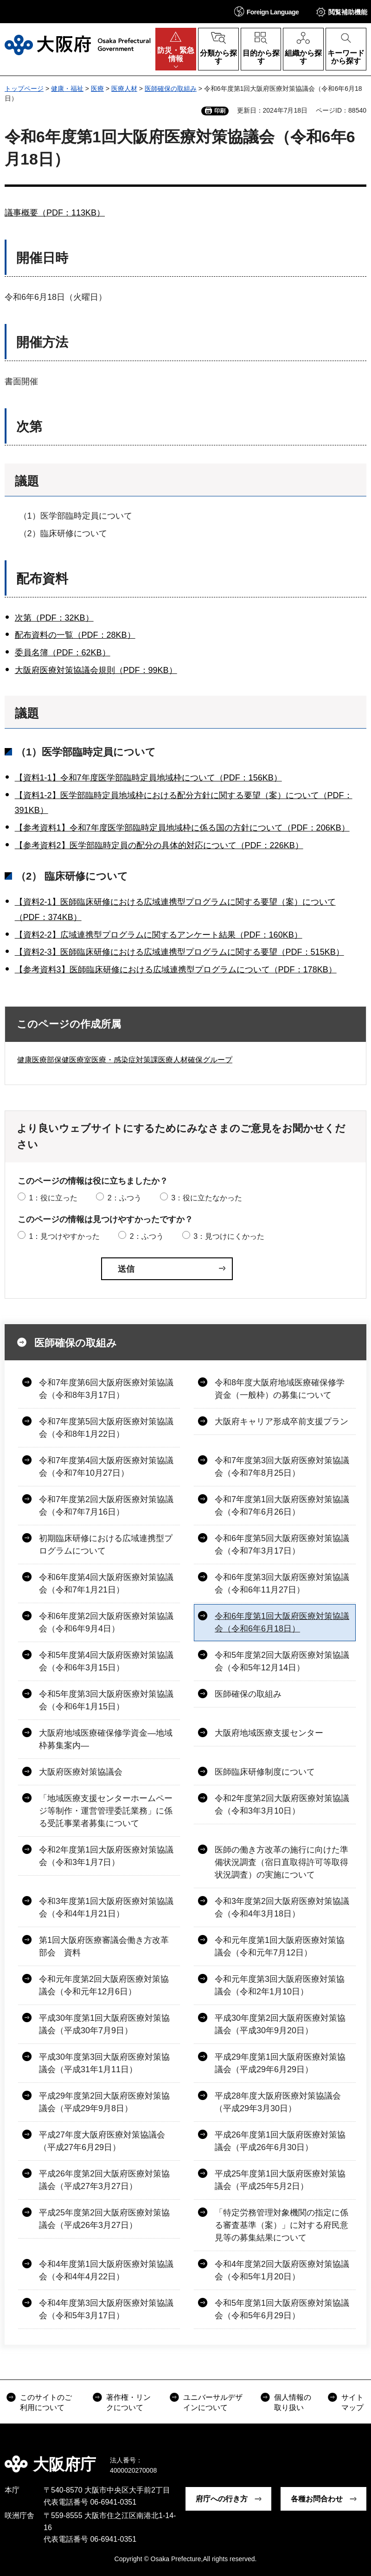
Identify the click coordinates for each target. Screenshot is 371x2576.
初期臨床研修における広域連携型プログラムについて (106, 1544)
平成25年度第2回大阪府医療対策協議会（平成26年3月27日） (104, 2219)
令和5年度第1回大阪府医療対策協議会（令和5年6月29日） (282, 2309)
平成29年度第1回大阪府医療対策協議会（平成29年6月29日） (280, 2063)
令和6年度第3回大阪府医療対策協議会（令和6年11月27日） (282, 1583)
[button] (266, 11)
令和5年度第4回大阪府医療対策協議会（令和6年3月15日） (106, 1661)
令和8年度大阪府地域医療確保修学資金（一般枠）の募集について (280, 1389)
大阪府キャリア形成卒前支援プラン (281, 1421)
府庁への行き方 (222, 2499)
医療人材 (124, 88)
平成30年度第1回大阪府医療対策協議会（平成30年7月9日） (104, 2024)
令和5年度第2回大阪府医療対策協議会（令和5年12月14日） (282, 1661)
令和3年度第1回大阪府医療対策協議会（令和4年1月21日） (106, 1907)
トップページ (24, 88)
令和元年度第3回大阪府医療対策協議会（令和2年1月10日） (280, 1985)
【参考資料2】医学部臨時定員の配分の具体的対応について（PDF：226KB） (159, 845)
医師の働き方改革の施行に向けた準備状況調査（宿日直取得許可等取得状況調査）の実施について (281, 1862)
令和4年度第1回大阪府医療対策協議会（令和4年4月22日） (106, 2270)
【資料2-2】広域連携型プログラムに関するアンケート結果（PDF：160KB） (158, 934)
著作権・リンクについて (128, 2402)
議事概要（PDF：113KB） (55, 212)
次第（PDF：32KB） (54, 617)
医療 (97, 88)
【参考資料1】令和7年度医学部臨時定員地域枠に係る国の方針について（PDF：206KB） (182, 827)
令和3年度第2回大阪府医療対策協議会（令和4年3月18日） (282, 1907)
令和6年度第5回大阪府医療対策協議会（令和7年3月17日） (282, 1544)
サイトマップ (352, 2402)
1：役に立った (53, 1198)
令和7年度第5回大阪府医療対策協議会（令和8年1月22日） (106, 1428)
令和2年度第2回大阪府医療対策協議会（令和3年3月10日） (282, 1804)
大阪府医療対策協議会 (80, 1772)
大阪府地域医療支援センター (269, 1733)
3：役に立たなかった (206, 1198)
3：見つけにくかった (228, 1236)
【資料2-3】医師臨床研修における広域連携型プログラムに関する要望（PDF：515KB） (179, 952)
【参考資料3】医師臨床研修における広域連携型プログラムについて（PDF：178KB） (176, 969)
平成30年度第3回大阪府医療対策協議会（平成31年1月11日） (104, 2063)
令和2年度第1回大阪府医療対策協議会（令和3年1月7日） (106, 1856)
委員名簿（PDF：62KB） (62, 652)
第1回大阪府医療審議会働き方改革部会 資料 (104, 1946)
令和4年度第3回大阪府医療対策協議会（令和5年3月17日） (106, 2309)
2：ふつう (124, 1198)
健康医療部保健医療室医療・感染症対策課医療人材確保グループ (124, 1060)
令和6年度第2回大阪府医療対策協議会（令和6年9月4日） (106, 1622)
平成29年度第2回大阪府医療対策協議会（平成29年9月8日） (104, 2102)
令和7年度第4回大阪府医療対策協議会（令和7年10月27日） (106, 1467)
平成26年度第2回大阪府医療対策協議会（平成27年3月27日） (104, 2180)
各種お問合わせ (317, 2499)
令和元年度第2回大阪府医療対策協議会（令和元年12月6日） (104, 1985)
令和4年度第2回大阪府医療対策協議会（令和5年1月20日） (282, 2270)
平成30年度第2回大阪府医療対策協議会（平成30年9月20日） (280, 2024)
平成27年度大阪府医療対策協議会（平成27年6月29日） (102, 2141)
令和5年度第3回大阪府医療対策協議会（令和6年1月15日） (106, 1700)
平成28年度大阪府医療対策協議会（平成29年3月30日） (278, 2102)
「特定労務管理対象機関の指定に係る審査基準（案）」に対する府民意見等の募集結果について (281, 2225)
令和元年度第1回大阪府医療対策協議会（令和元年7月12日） (280, 1946)
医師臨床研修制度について (265, 1772)
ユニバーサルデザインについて (213, 2402)
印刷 (219, 111)
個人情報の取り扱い (292, 2402)
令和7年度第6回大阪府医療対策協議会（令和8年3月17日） (106, 1389)
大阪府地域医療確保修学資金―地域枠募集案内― (106, 1739)
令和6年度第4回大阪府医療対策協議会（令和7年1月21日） (106, 1583)
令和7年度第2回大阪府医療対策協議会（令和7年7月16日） (106, 1505)
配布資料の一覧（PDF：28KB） (75, 635)
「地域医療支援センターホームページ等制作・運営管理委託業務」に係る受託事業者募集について (106, 1811)
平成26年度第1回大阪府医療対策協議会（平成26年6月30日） (280, 2141)
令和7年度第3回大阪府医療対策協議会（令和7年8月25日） (282, 1467)
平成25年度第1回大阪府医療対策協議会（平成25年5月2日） (280, 2180)
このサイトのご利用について (46, 2402)
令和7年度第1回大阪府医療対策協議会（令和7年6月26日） (282, 1505)
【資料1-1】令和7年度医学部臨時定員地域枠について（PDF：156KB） (148, 777)
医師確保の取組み (171, 88)
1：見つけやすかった (64, 1236)
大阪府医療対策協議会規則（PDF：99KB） (96, 670)
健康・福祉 (67, 88)
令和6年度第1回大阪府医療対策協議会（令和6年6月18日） (282, 1622)
